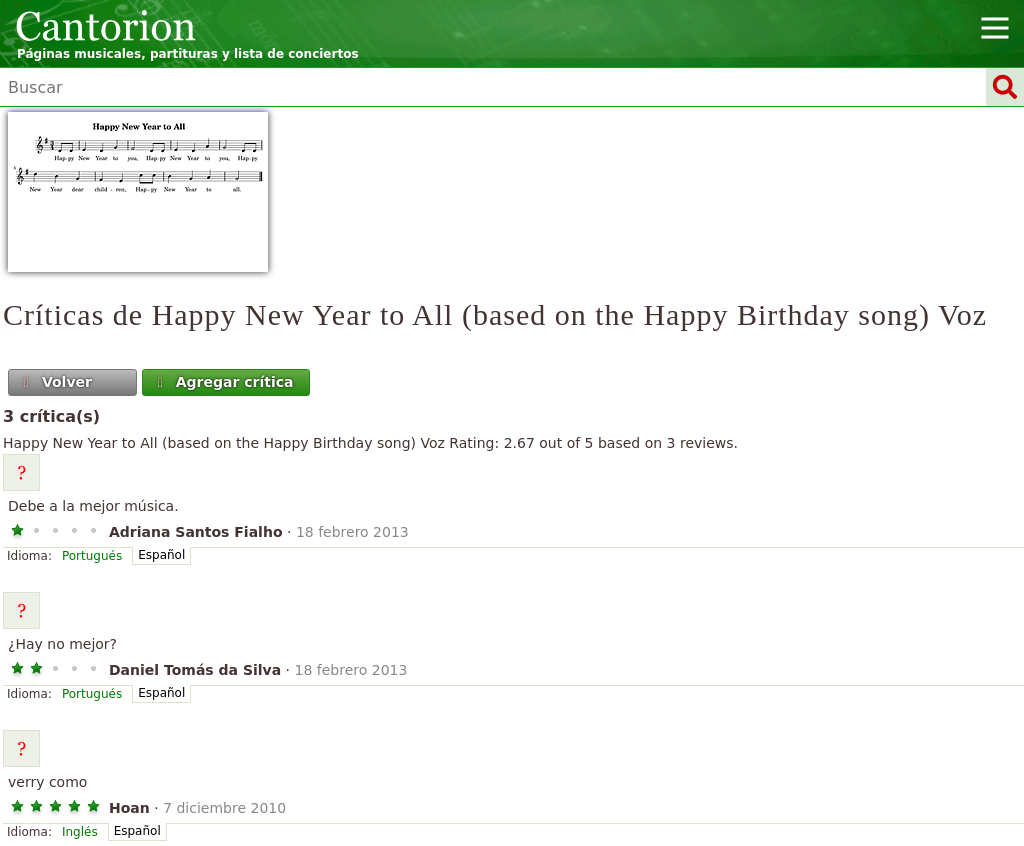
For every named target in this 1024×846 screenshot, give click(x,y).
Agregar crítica (223, 382)
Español (161, 555)
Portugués (92, 556)
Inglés (80, 832)
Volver (56, 382)
